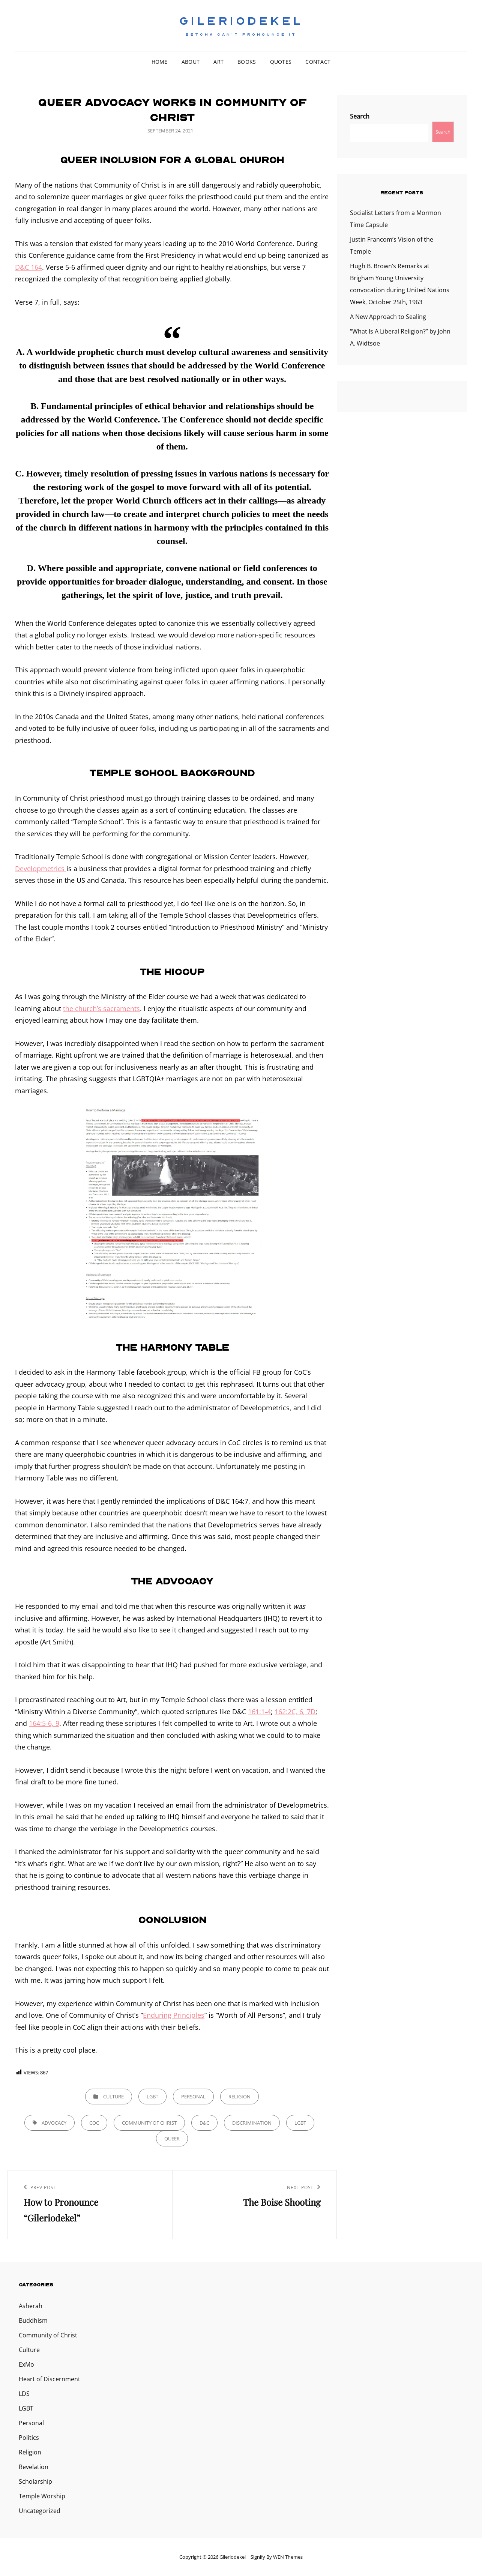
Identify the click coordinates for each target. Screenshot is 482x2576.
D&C (204, 2122)
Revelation (33, 2467)
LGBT (152, 2096)
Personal (193, 2096)
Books (246, 61)
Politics (29, 2437)
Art (218, 61)
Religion (239, 2096)
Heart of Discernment (49, 2379)
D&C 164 (28, 267)
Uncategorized (39, 2511)
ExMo (26, 2364)
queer (172, 2138)
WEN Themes (288, 2556)
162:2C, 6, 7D (295, 1711)
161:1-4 (259, 1711)
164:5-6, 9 (44, 1723)
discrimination (252, 2122)
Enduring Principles (173, 2015)
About (191, 61)
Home (160, 61)
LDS (24, 2394)
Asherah (30, 2306)
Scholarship (35, 2481)
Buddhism (33, 2320)
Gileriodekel (241, 21)
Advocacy (54, 2122)
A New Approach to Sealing (388, 317)
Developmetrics (40, 868)
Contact (317, 61)
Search (359, 116)
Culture (113, 2096)
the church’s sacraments (101, 1008)
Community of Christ (149, 2122)
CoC (94, 2122)
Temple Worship (42, 2496)
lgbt (300, 2122)
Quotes (281, 61)
